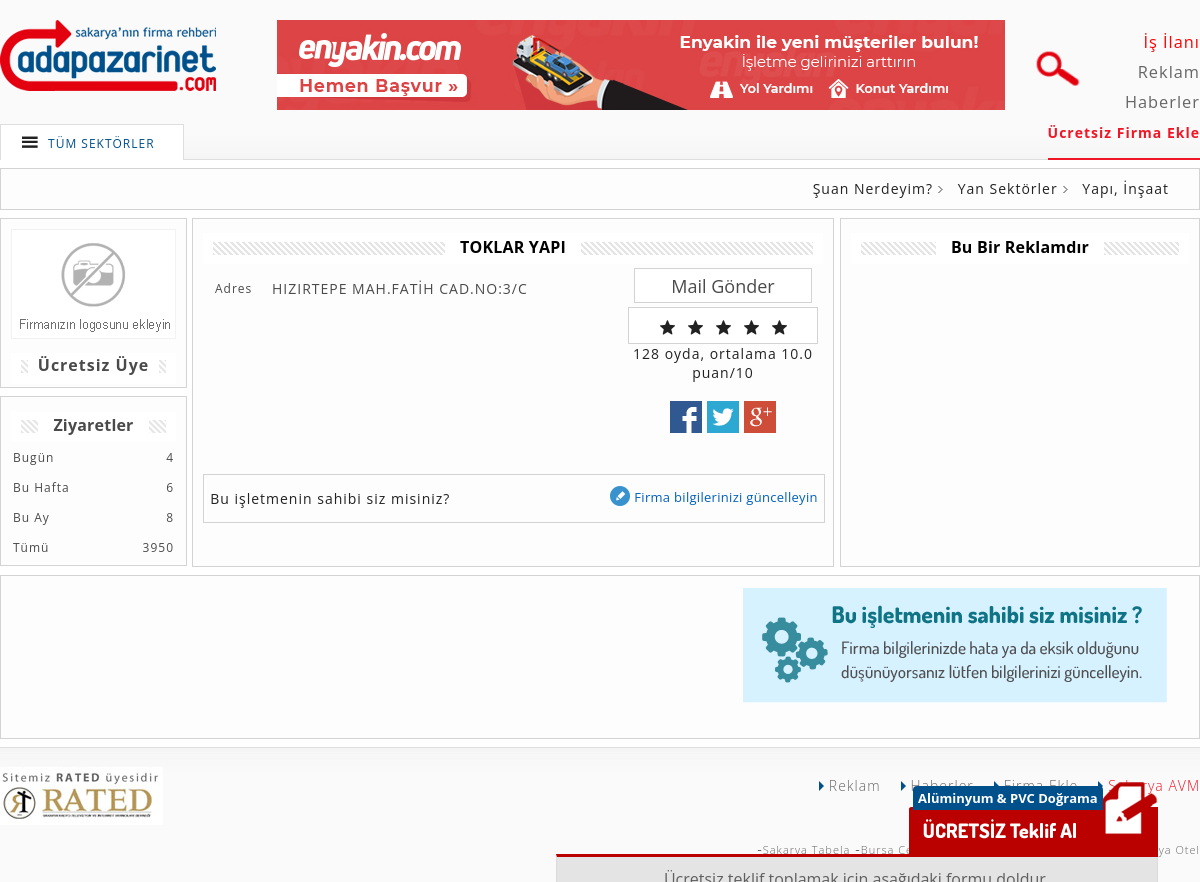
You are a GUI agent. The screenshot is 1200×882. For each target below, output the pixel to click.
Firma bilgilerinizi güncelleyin (713, 496)
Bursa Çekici (897, 849)
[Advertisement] (377, 646)
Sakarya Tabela (807, 849)
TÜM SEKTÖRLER (101, 143)
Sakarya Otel (1163, 849)
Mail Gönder (722, 286)
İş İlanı (1171, 42)
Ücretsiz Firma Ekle (1124, 132)
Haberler (1162, 102)
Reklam (1169, 72)
